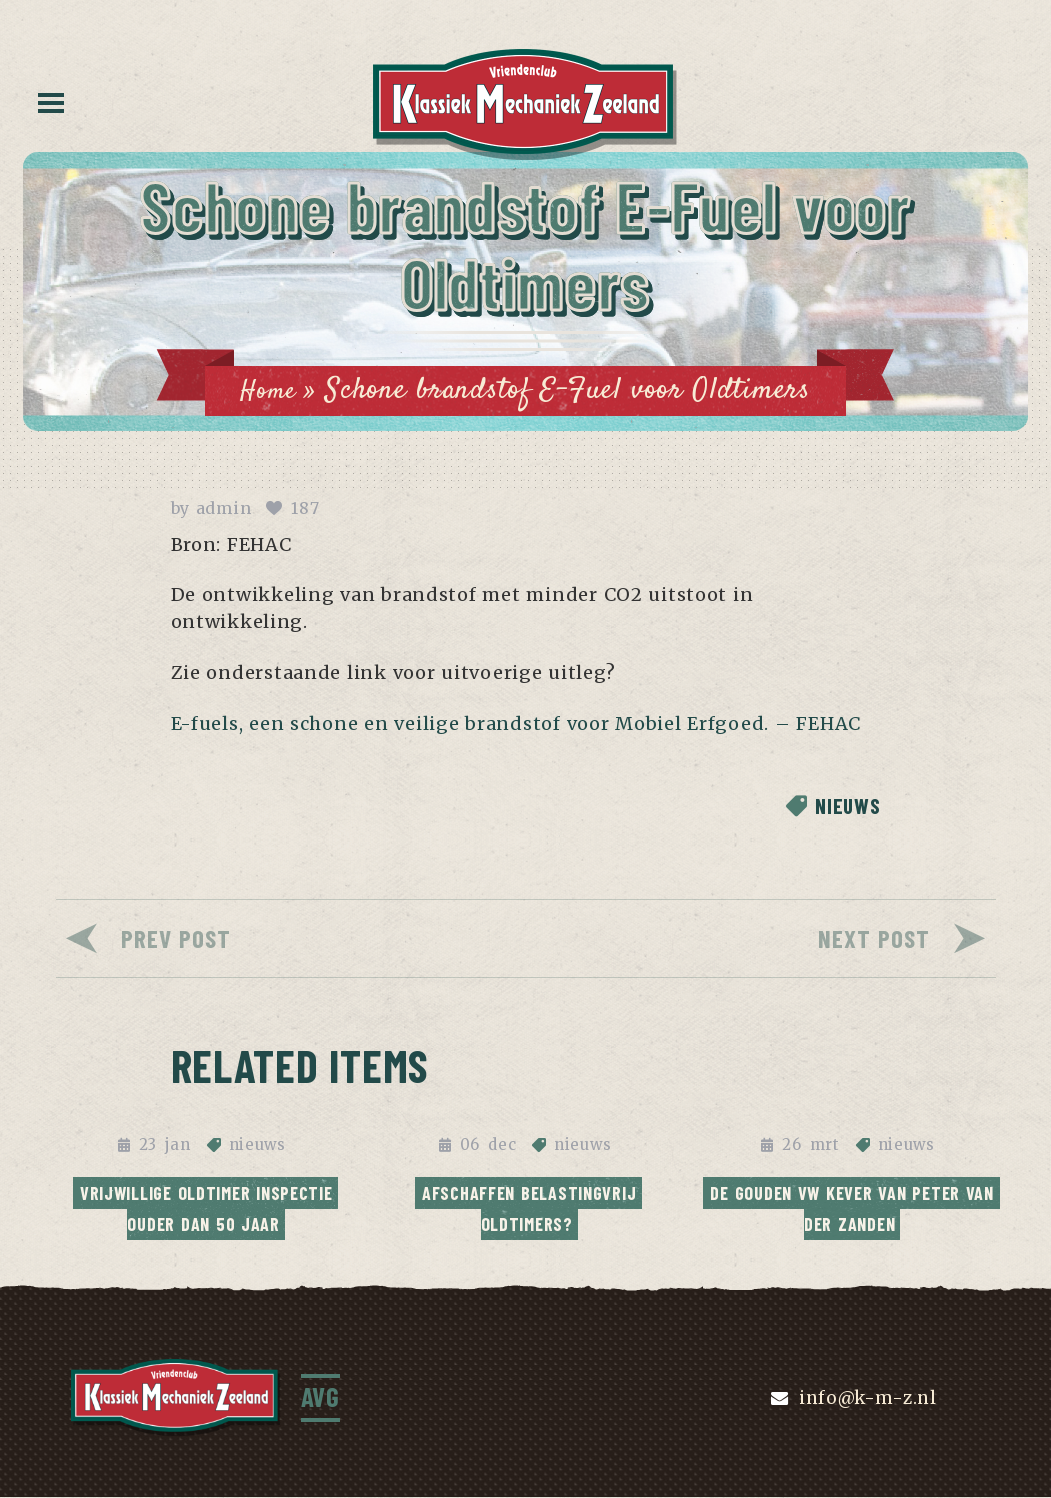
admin (224, 509)
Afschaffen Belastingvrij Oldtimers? (532, 1208)
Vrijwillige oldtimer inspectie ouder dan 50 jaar (209, 1208)
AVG (322, 1398)
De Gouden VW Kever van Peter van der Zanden (854, 1208)
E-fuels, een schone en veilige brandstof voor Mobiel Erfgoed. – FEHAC (516, 725)
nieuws (843, 807)
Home (267, 390)
